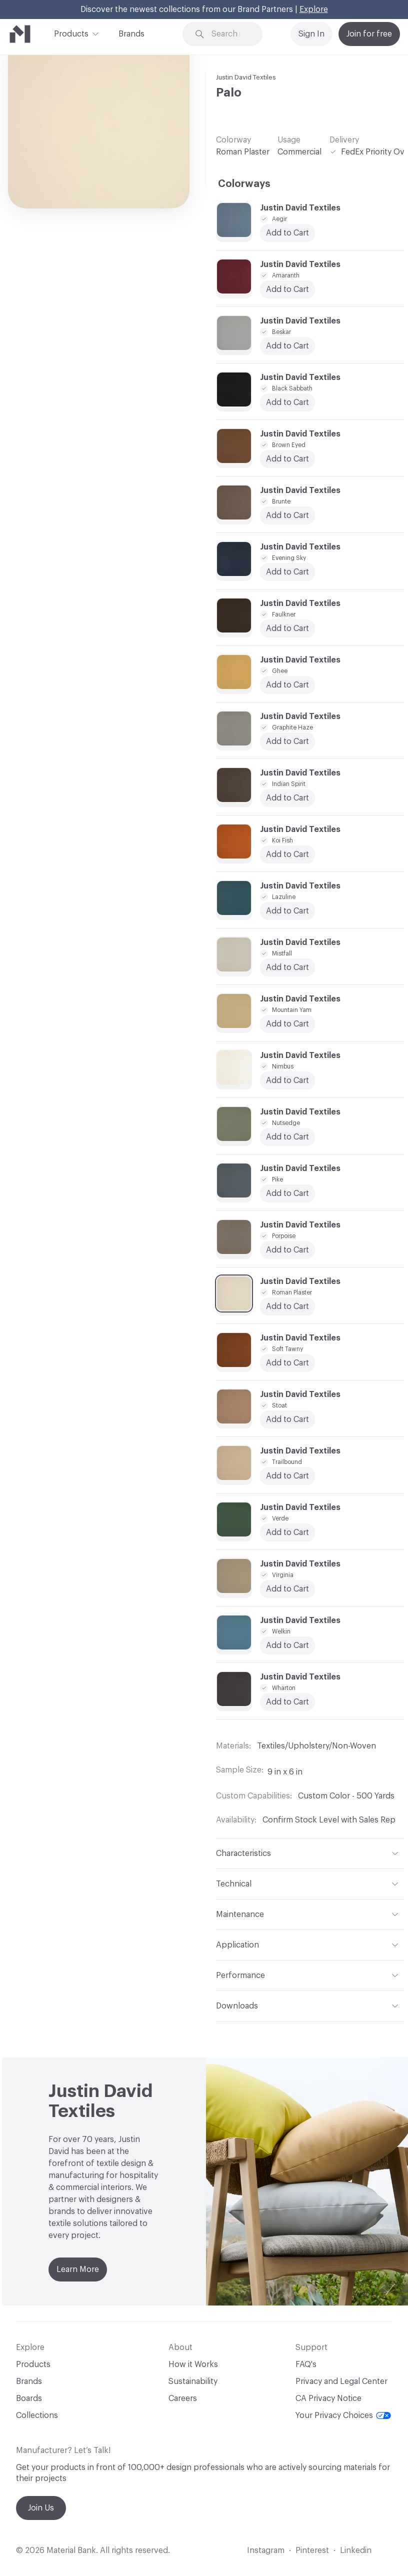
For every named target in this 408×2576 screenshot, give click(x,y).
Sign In (311, 34)
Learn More (77, 2270)
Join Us (41, 2508)
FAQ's (306, 2364)
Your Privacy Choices (343, 2415)
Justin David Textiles (246, 77)
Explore (314, 10)
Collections (37, 2416)
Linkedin (356, 2550)
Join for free (369, 34)
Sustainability (193, 2382)
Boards (29, 2398)
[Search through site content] (229, 34)
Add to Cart (287, 911)
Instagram (265, 2550)
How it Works (193, 2364)
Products (71, 33)
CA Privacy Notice (329, 2398)
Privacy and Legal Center (342, 2382)
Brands (131, 34)
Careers (182, 2398)
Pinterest (312, 2550)
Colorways (244, 184)
